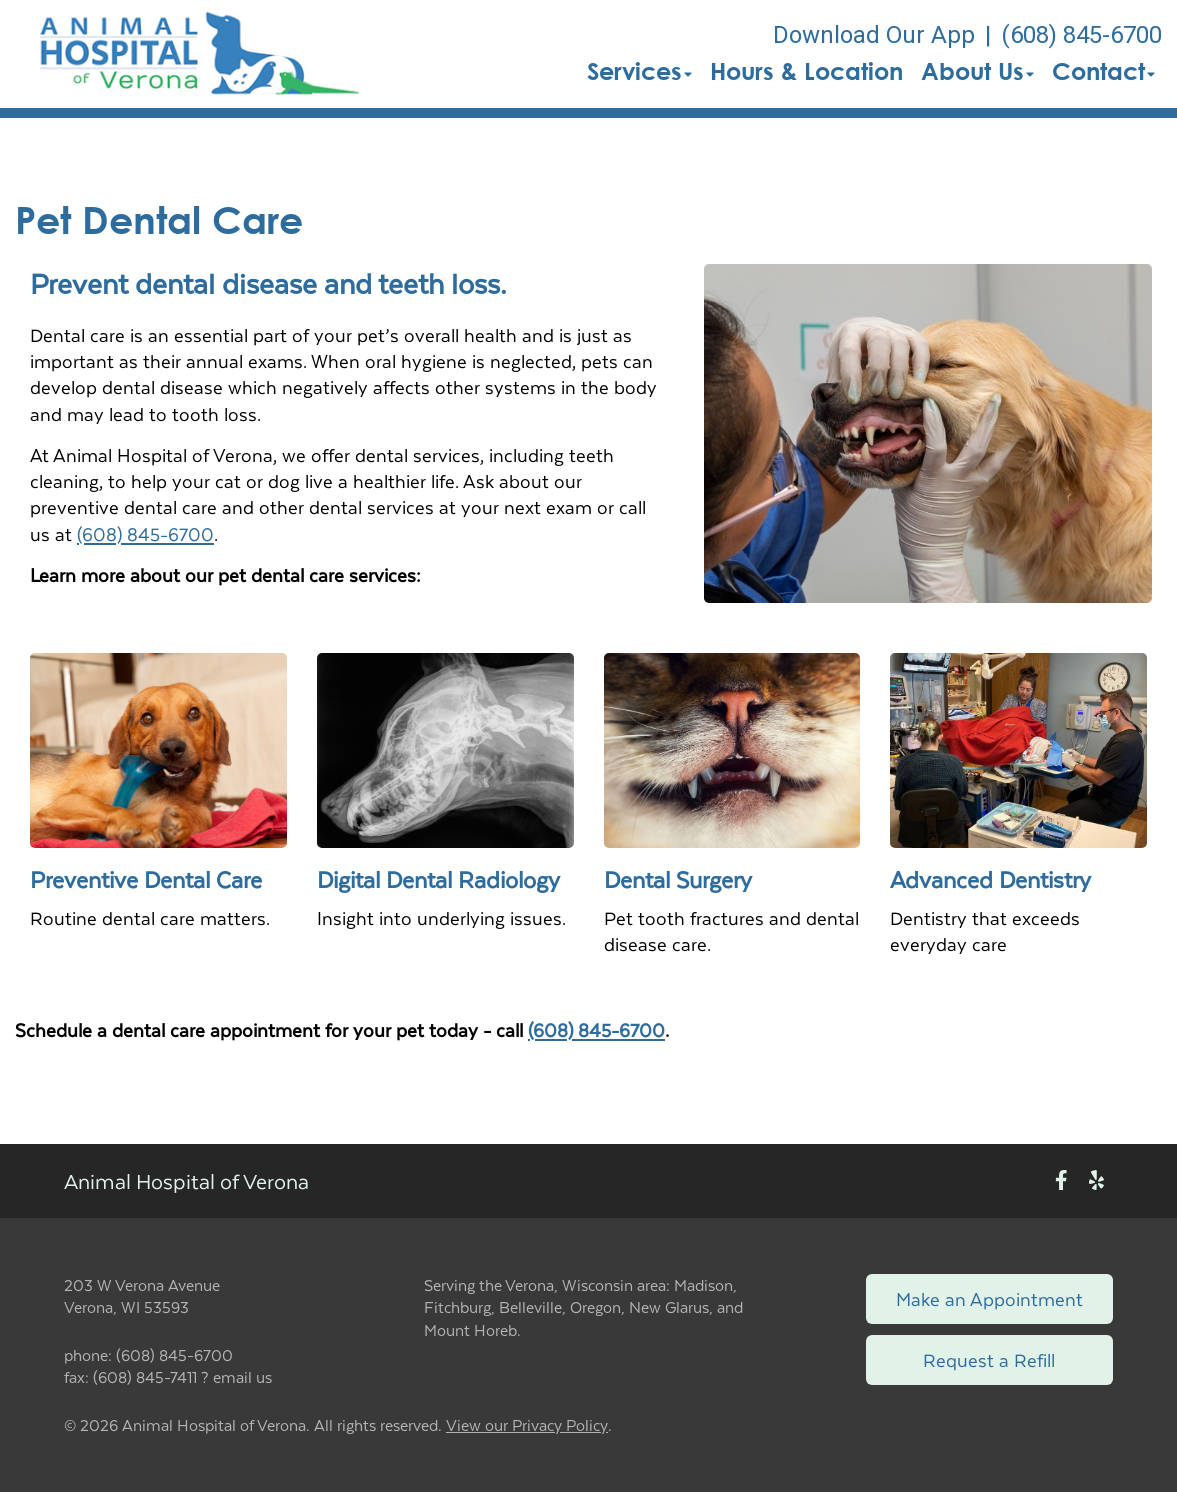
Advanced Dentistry (990, 879)
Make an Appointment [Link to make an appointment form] (989, 1298)
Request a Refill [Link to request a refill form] (989, 1359)
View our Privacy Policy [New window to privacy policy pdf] (527, 1425)
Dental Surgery (678, 879)
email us (242, 1376)
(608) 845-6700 (145, 533)
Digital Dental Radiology (438, 879)
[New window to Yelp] (1096, 1180)
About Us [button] (977, 71)
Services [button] (639, 71)
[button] (197, 54)
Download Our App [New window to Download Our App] (874, 35)
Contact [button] (1103, 71)
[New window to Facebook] (1061, 1180)
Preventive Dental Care (146, 879)
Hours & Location (806, 71)
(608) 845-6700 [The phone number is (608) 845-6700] (1081, 35)
